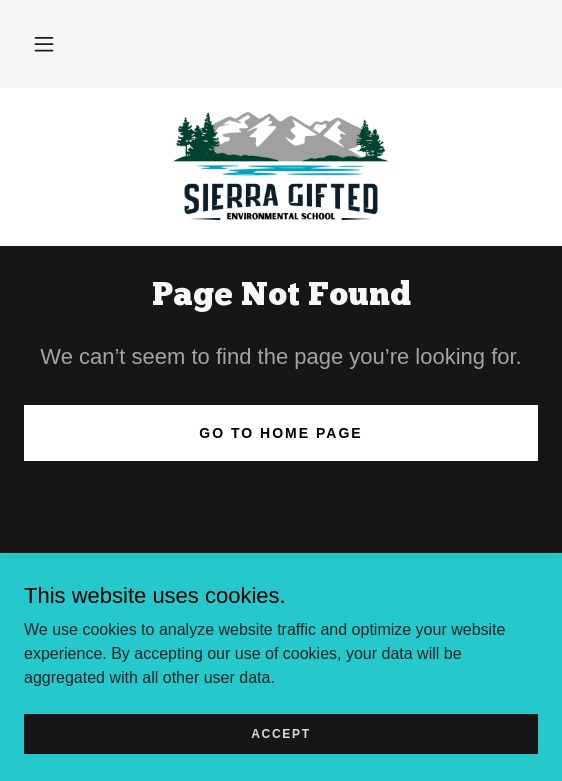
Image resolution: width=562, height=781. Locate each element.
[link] (281, 167)
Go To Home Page (280, 433)
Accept (281, 733)
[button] (44, 44)
